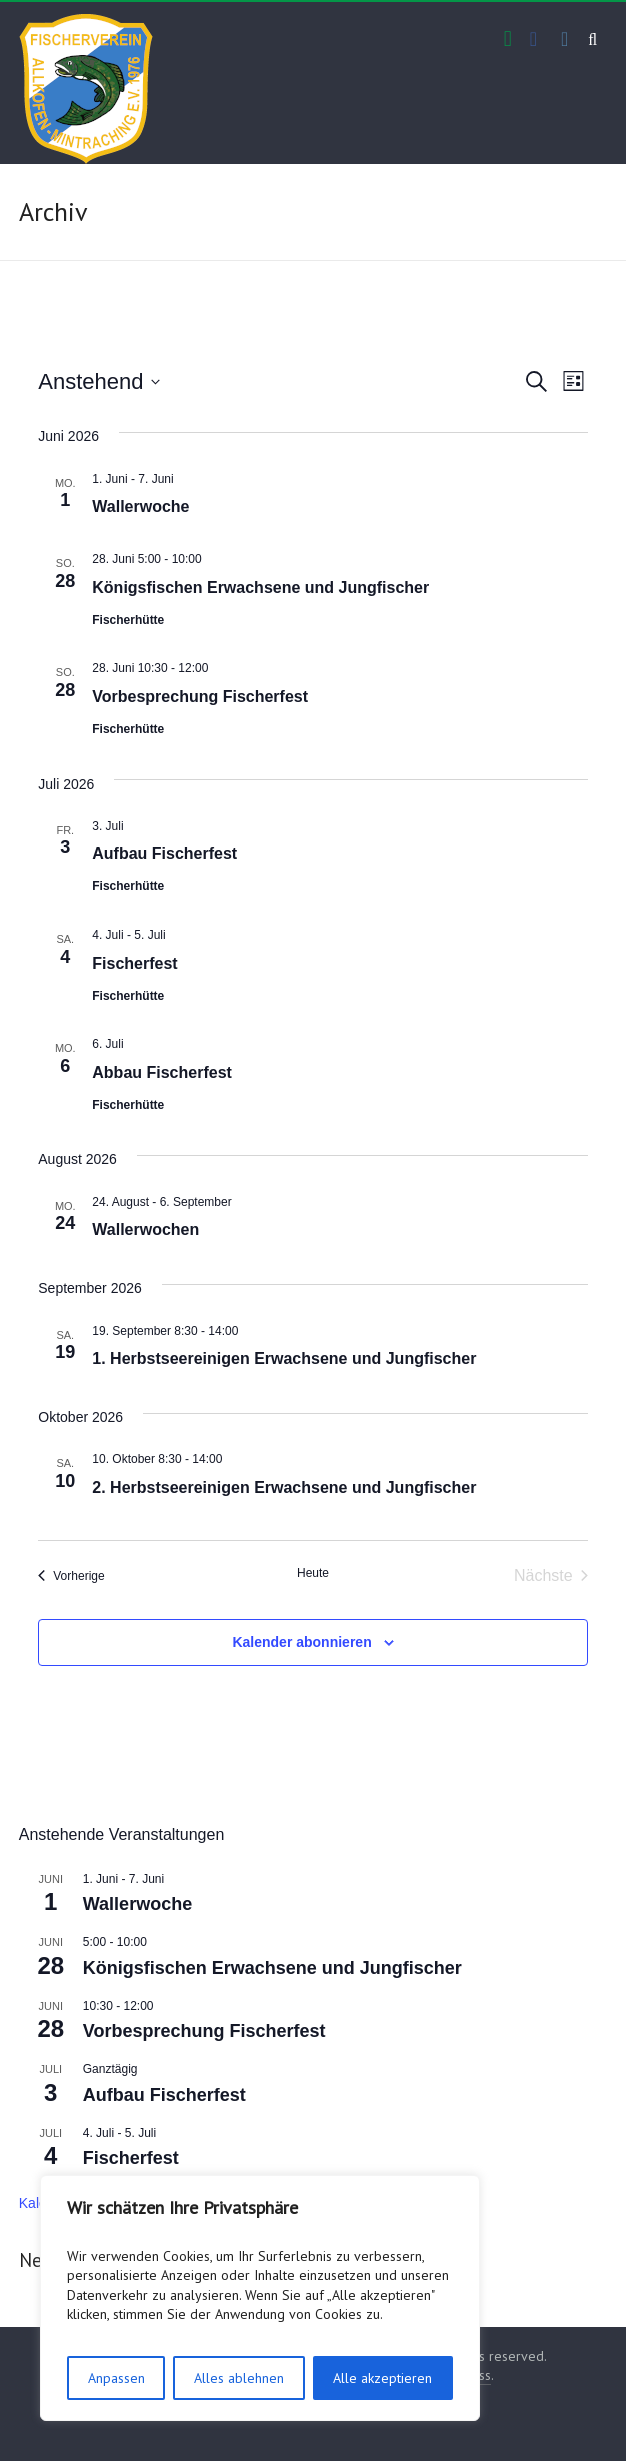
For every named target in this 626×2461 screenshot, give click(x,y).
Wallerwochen (145, 1229)
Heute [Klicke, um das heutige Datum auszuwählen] (313, 1573)
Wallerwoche (140, 506)
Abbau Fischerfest (162, 1072)
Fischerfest (134, 963)
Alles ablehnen (239, 2378)
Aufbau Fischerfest (164, 853)
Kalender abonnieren (301, 1642)
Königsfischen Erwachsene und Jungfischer (260, 587)
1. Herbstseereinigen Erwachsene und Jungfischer (284, 1358)
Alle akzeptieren (382, 2378)
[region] (260, 2298)
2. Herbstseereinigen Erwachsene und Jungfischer (284, 1487)
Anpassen (116, 2378)
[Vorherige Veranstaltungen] (71, 1576)
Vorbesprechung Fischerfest (200, 696)
